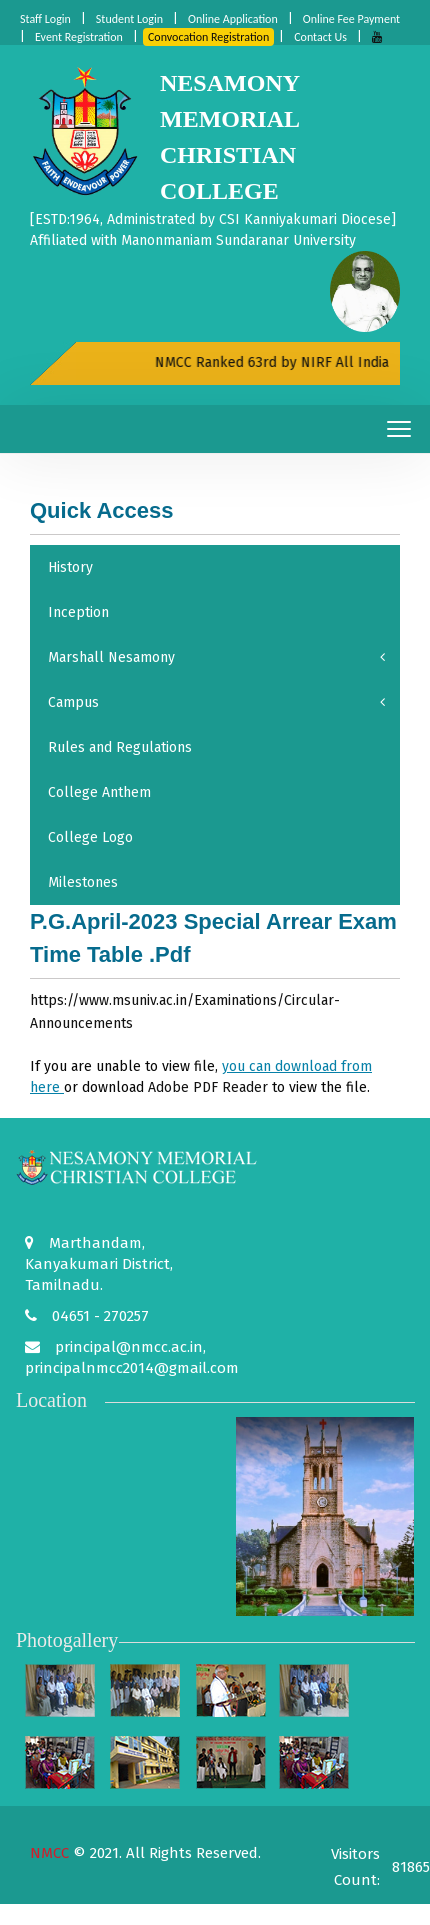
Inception (78, 612)
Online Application (233, 19)
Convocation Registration (208, 37)
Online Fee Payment (351, 19)
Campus (216, 702)
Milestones (83, 882)
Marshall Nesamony (216, 657)
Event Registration (79, 37)
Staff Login (45, 19)
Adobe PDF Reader (208, 1087)
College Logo (90, 837)
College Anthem (99, 792)
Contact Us (320, 37)
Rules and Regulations (120, 747)
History (70, 567)
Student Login (129, 19)
